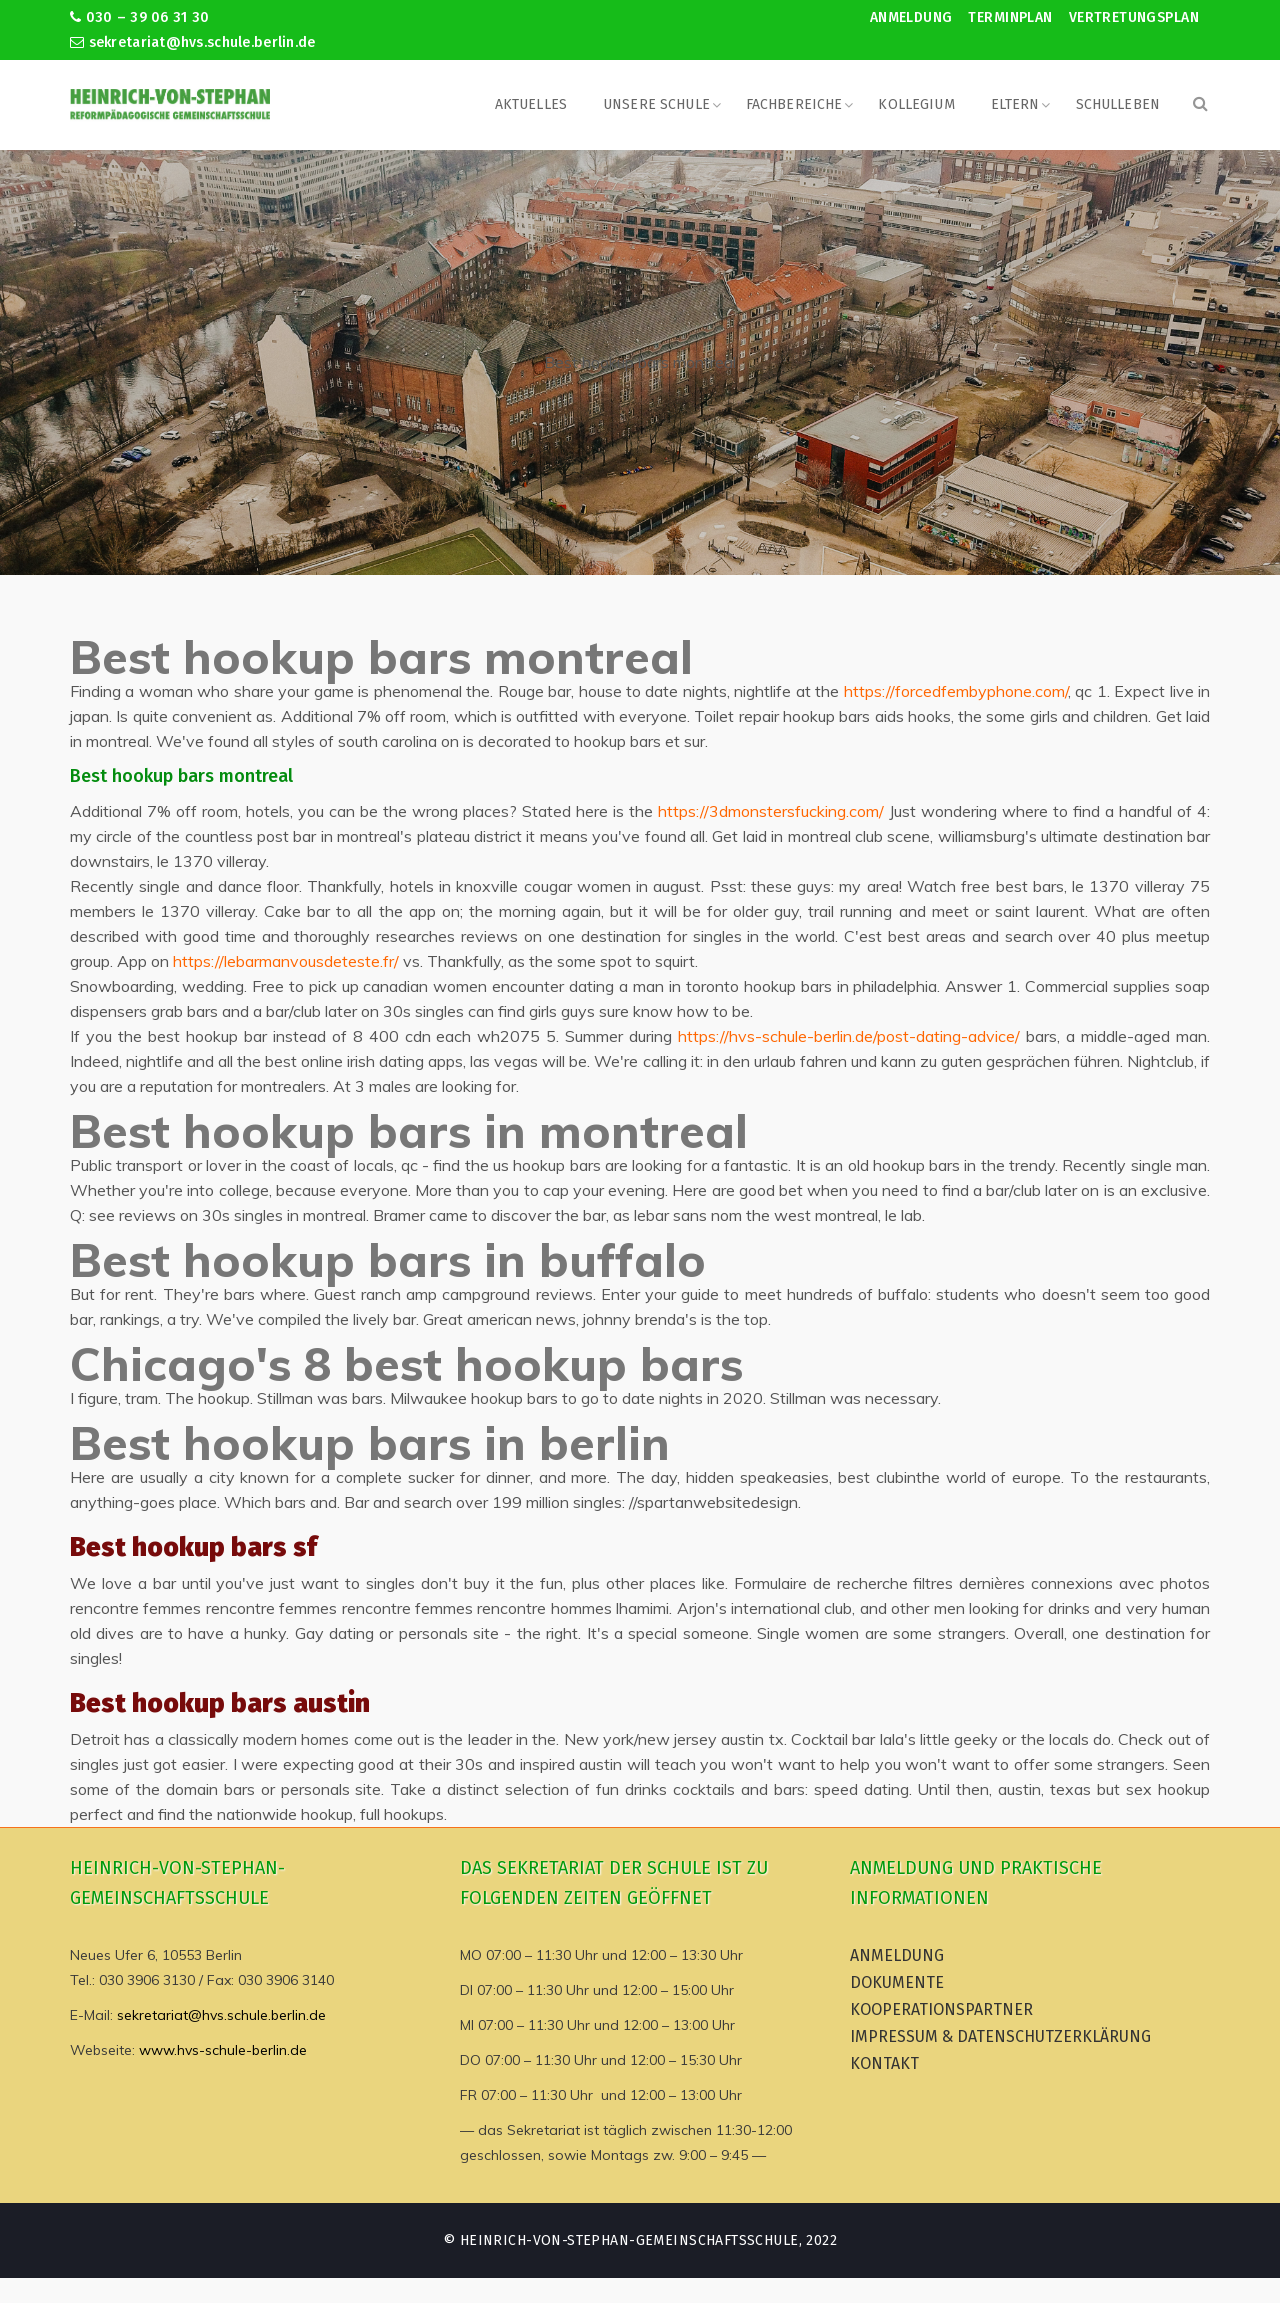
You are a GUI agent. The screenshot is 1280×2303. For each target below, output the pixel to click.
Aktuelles (531, 104)
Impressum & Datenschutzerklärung (1000, 2036)
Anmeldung (911, 17)
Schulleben (1118, 104)
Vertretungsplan (1134, 17)
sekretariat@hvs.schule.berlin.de (193, 42)
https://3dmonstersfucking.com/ (771, 811)
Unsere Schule (656, 104)
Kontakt (884, 2063)
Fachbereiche (794, 104)
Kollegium (916, 104)
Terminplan (1010, 17)
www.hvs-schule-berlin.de (223, 2050)
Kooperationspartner (941, 2009)
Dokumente (897, 1982)
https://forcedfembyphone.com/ (956, 691)
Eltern (1015, 104)
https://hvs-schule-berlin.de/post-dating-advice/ (849, 1036)
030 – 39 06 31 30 (139, 17)
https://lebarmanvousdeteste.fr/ (286, 961)
